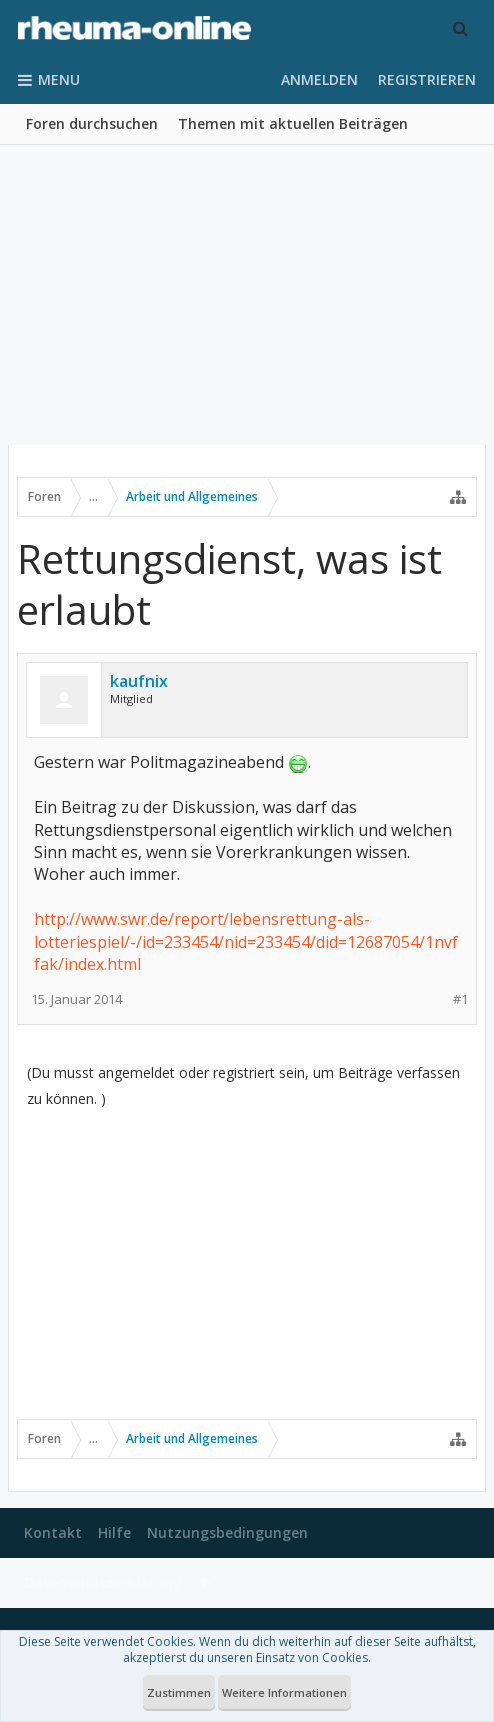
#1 (460, 999)
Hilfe (114, 1532)
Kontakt (53, 1532)
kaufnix (139, 681)
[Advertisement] (247, 295)
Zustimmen (179, 1692)
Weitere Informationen (284, 1692)
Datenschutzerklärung (103, 1582)
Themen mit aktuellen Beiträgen (293, 123)
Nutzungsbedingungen (227, 1532)
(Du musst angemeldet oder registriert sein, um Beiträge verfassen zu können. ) (243, 1085)
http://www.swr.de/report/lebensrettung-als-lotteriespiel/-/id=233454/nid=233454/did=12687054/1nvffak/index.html (246, 941)
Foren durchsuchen (92, 123)
